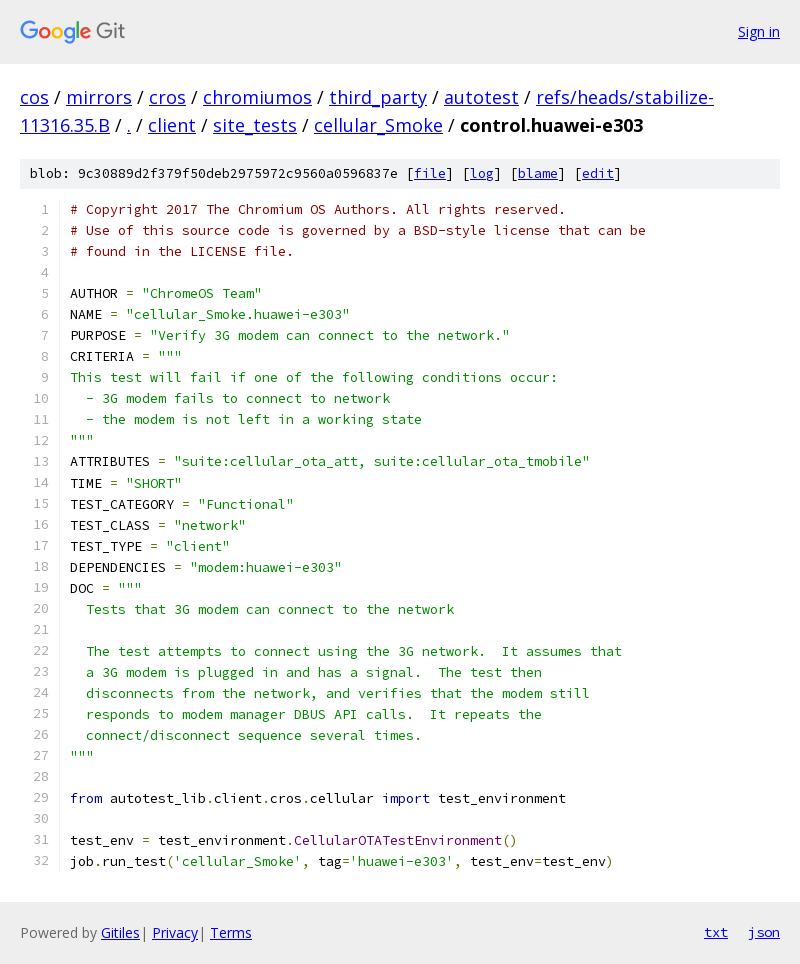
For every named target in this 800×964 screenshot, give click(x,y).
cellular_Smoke (378, 125)
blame (538, 173)
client (172, 125)
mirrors (99, 97)
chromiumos (257, 97)
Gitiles (120, 932)
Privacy (175, 932)
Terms (231, 932)
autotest (481, 97)
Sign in (759, 31)
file (430, 173)
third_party (378, 97)
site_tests (255, 125)
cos (34, 97)
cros (167, 97)
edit (598, 173)
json (764, 932)
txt (716, 932)
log (482, 173)
